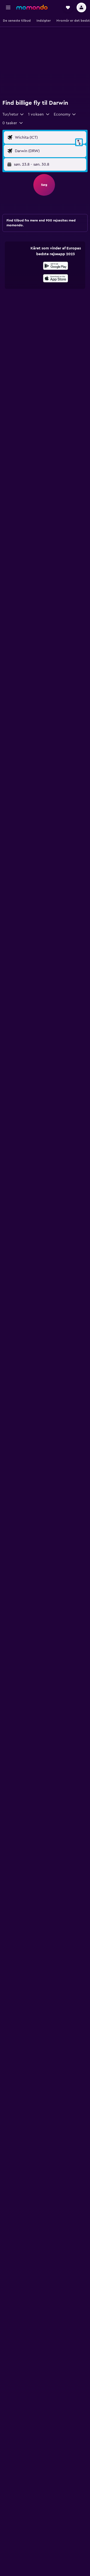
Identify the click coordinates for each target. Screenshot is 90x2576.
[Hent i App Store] (55, 279)
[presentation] (55, 278)
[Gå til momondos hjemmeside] (32, 7)
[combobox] (13, 114)
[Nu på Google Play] (55, 266)
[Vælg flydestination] (49, 151)
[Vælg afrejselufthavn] (49, 137)
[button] (8, 7)
